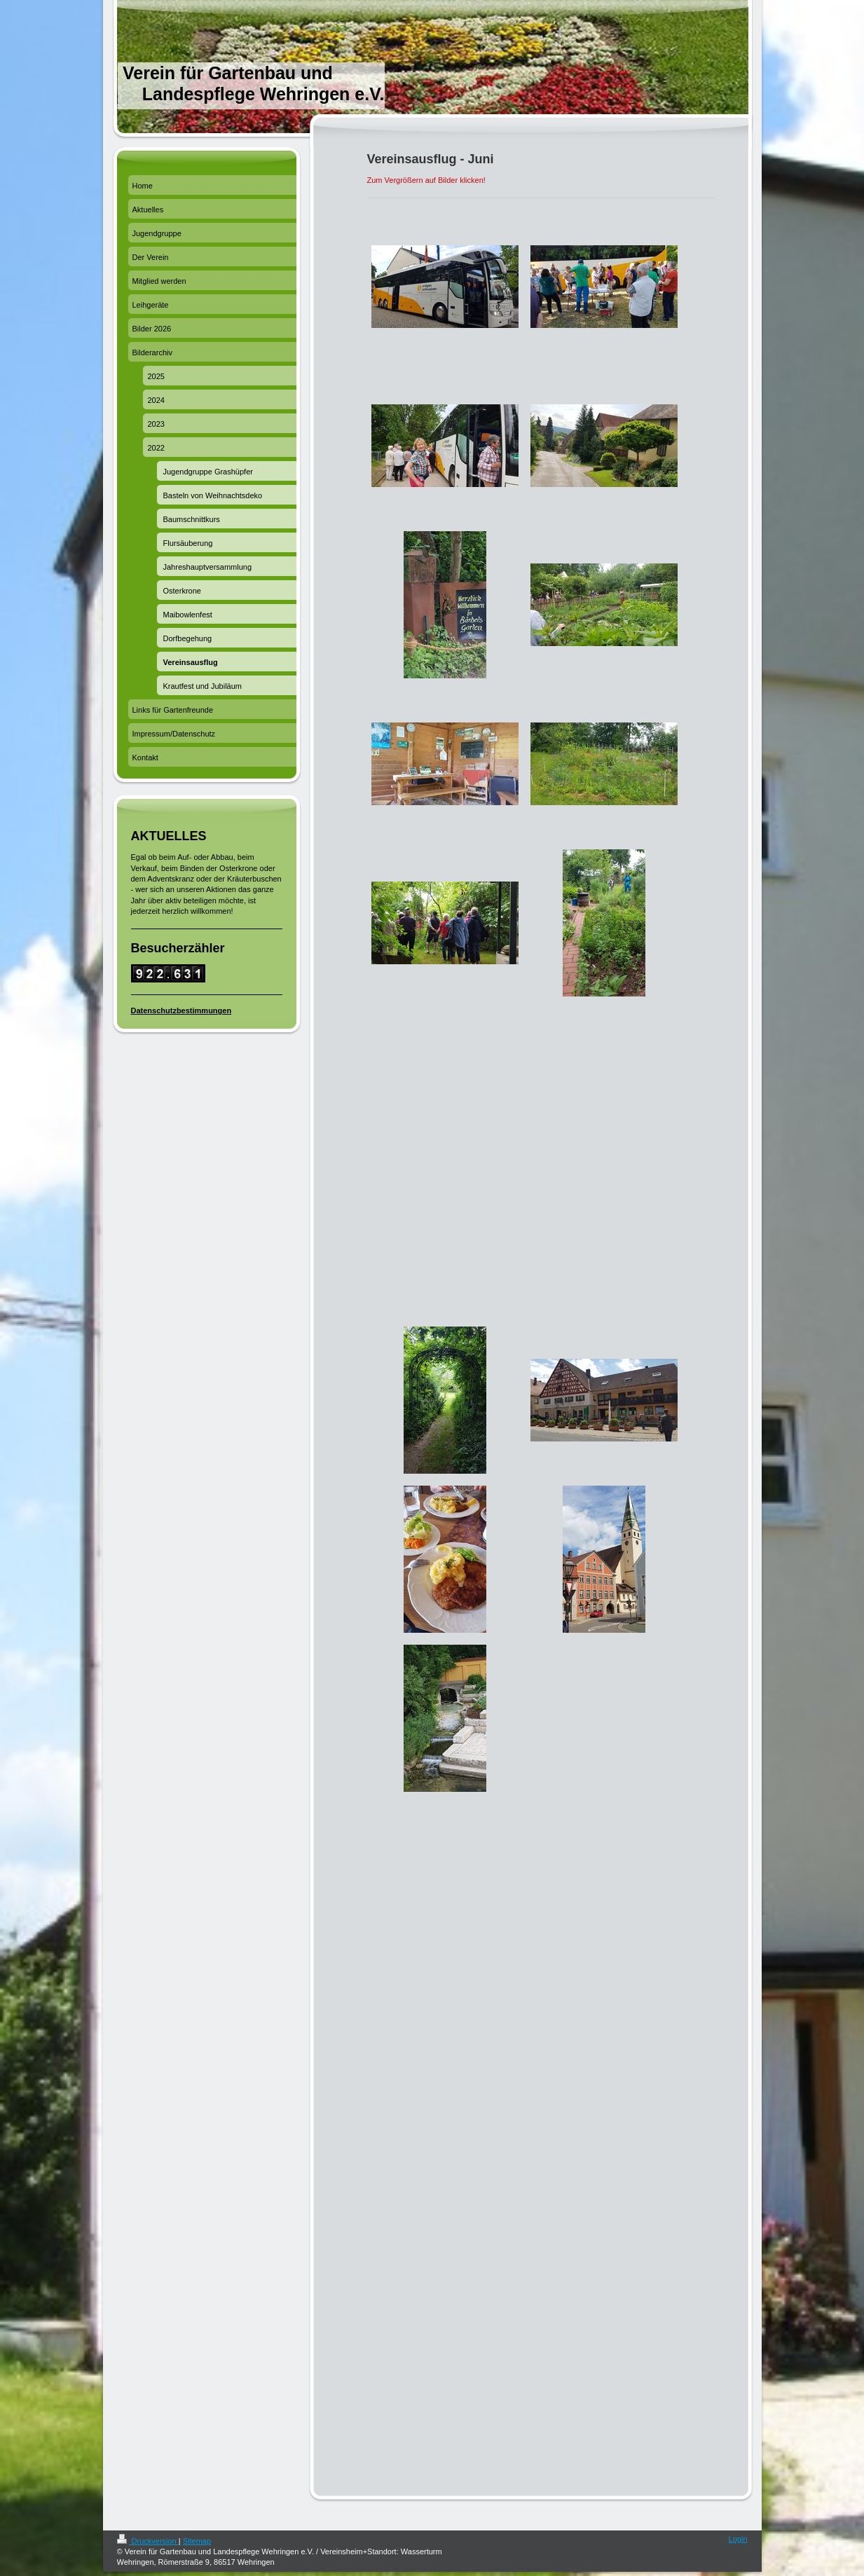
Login (738, 2539)
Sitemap (197, 2541)
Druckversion (148, 2541)
